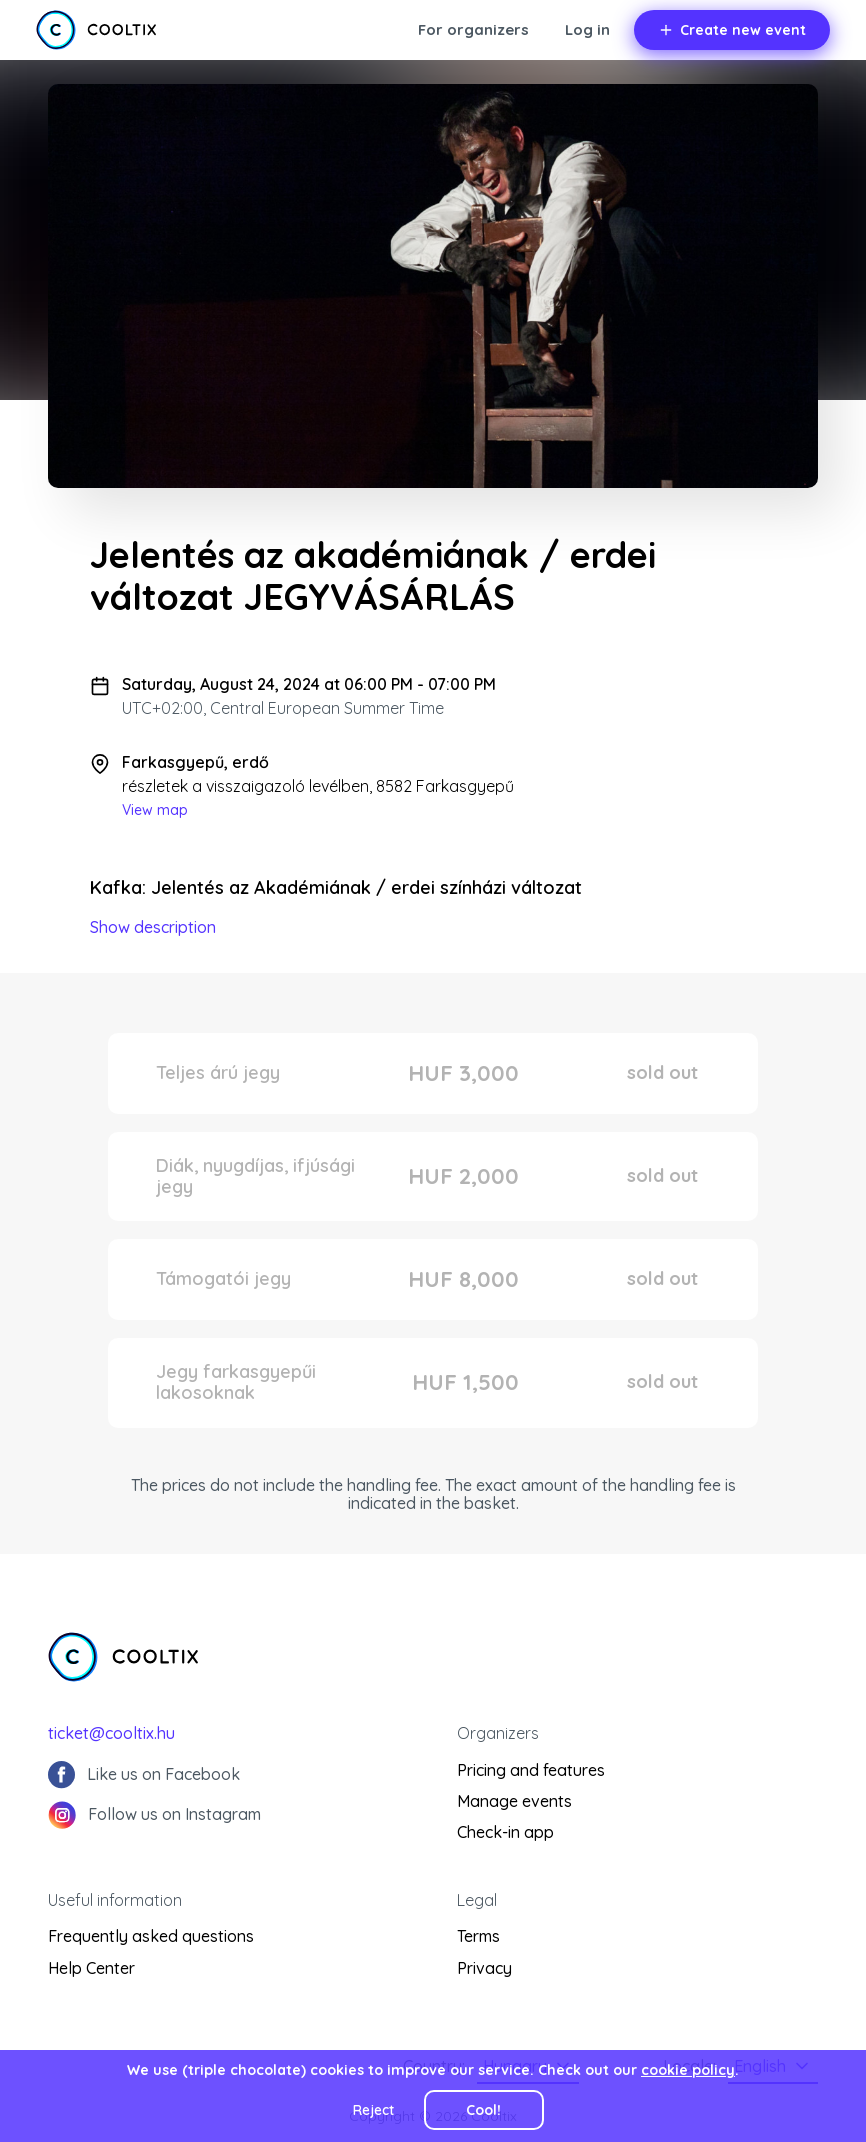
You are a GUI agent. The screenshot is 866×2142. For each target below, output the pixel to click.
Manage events (514, 1801)
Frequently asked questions (151, 1936)
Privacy (484, 1968)
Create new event (732, 30)
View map (155, 810)
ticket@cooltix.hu (111, 1733)
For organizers (473, 29)
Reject (373, 2110)
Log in (587, 29)
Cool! (483, 2110)
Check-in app (505, 1832)
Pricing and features (531, 1770)
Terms (478, 1936)
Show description (153, 927)
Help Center (91, 1968)
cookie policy (688, 2070)
